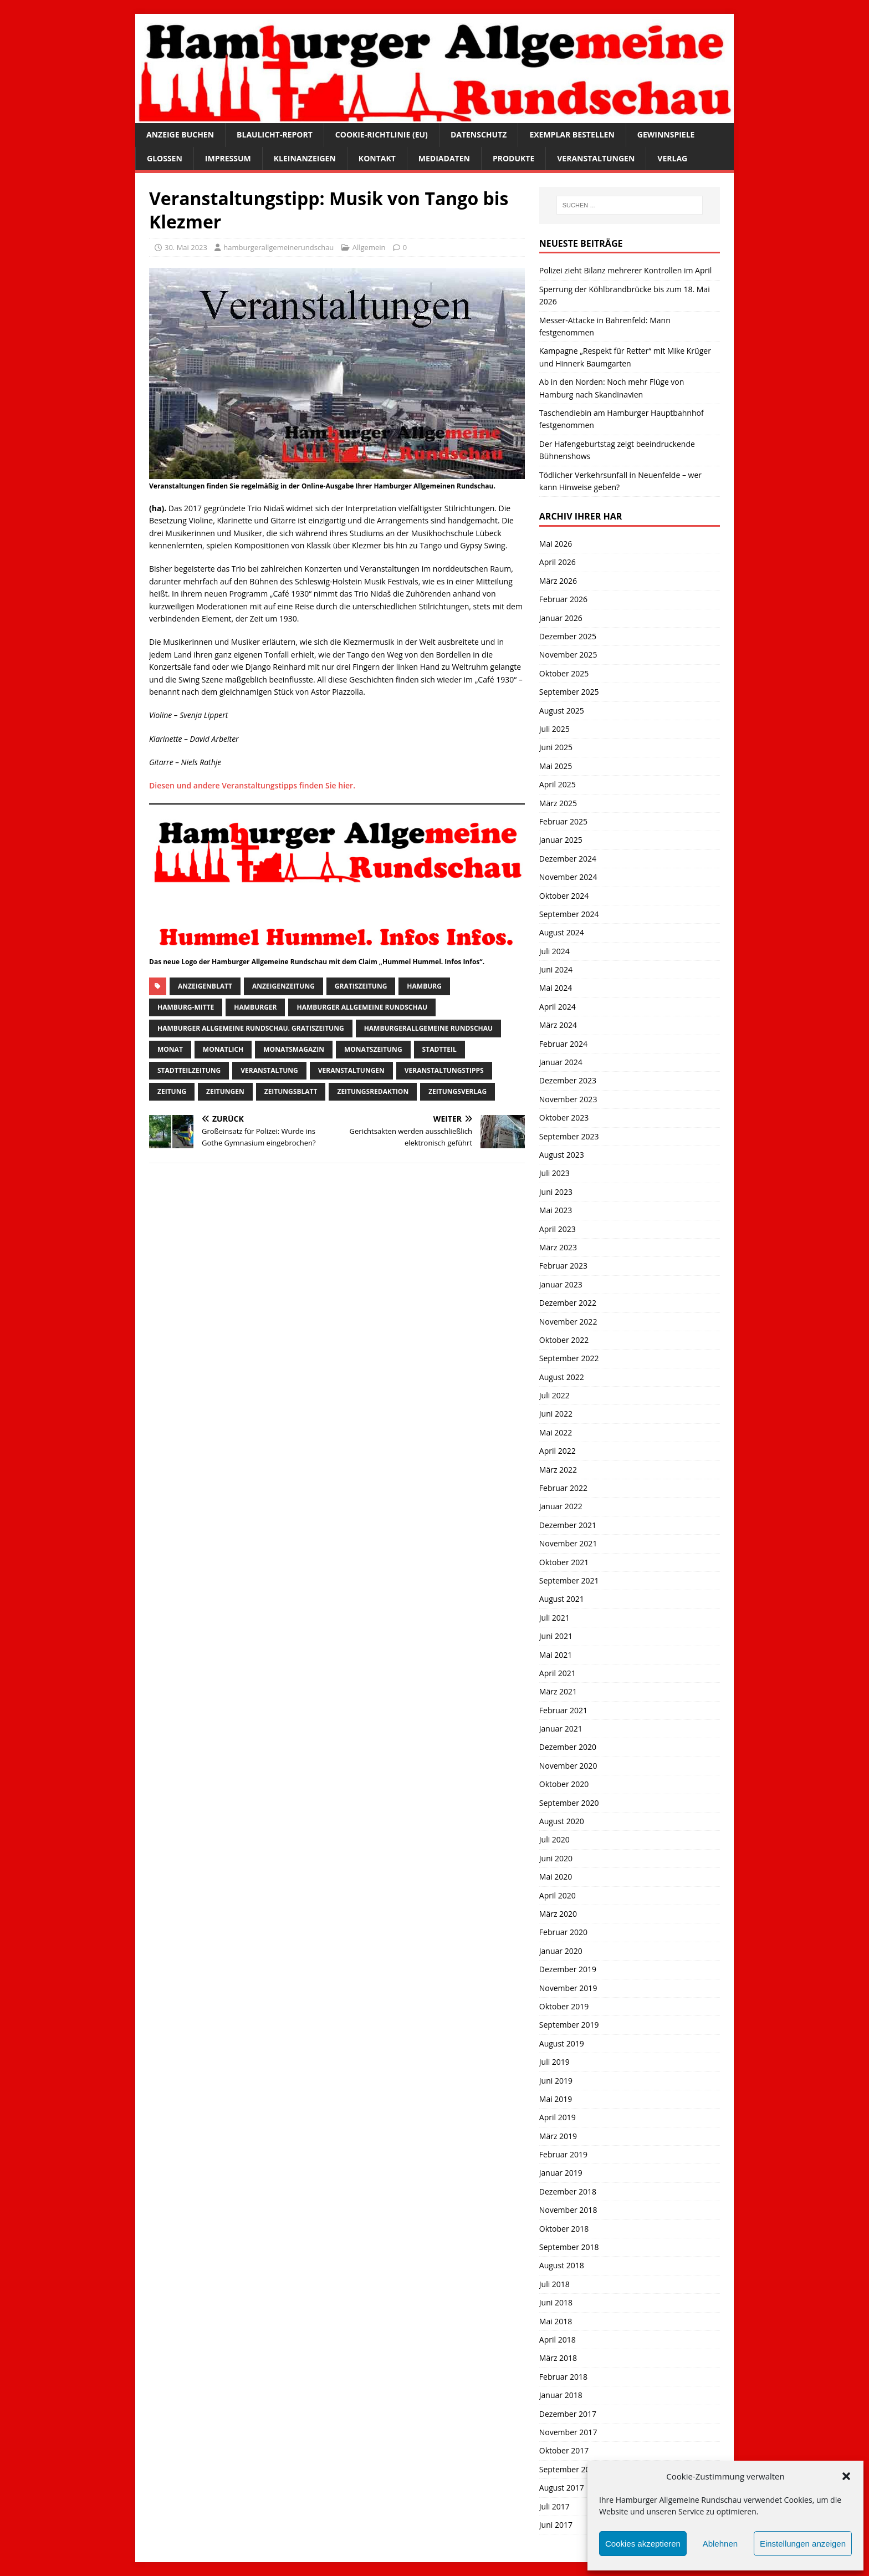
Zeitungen (225, 1091)
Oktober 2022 (564, 1340)
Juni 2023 (555, 1192)
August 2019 (561, 2043)
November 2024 (568, 877)
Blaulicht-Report (275, 134)
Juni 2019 (555, 2080)
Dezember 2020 (567, 1747)
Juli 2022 (554, 1395)
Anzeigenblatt (205, 986)
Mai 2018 (555, 2321)
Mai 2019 (555, 2099)
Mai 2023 (555, 1210)
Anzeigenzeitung (283, 986)
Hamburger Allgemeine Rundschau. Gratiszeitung (250, 1028)
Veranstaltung (269, 1070)
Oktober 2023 (564, 1117)
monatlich (223, 1049)
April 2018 (557, 2339)
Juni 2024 (555, 969)
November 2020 (568, 1765)
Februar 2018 (563, 2376)
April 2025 (557, 784)
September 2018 (569, 2247)
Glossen (164, 158)
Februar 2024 (563, 1043)
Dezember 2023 (567, 1080)
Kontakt (377, 158)
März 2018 (558, 2358)
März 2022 (558, 1469)
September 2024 (569, 914)
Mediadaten (444, 158)
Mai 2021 (555, 1655)
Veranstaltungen (596, 158)
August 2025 (561, 710)
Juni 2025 (555, 747)
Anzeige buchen (180, 134)
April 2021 (557, 1673)
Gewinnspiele (666, 134)
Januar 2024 (560, 1062)
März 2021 (558, 1691)
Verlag (672, 158)
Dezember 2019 (567, 1969)
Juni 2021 (555, 1636)
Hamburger (255, 1007)
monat (170, 1049)
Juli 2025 (554, 729)
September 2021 (569, 1580)
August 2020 (561, 1821)
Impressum (228, 158)
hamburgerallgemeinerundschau (278, 247)
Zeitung (171, 1091)
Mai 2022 (555, 1432)
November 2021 (568, 1543)
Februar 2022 (563, 1488)
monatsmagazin (293, 1049)
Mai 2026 (555, 543)
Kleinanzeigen (305, 158)
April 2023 (557, 1229)
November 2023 (568, 1099)
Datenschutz (479, 134)
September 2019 (569, 2024)
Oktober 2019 (564, 2006)
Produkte (513, 158)
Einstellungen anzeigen (803, 2543)
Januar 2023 (560, 1284)
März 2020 (558, 1913)
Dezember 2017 (567, 2414)
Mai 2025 (555, 766)
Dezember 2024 (567, 858)
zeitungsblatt (291, 1091)
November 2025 (568, 654)
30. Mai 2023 (186, 247)
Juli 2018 (554, 2284)
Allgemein (369, 247)
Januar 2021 (560, 1728)
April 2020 (557, 1895)
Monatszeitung (373, 1049)
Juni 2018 (555, 2302)
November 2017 (568, 2432)
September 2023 (569, 1136)
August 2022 (561, 1377)
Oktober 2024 (564, 895)
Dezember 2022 (567, 1302)
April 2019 (557, 2117)
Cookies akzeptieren (643, 2543)
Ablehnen (720, 2543)
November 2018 (568, 2210)
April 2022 (557, 1450)
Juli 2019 (554, 2061)
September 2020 (569, 1803)
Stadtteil (439, 1049)
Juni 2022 (555, 1413)
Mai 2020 (555, 1876)
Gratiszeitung (361, 986)
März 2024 (558, 1025)
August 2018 (561, 2265)
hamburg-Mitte (185, 1007)
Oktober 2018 (564, 2228)
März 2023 (558, 1247)
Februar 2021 (563, 1710)
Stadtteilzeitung (189, 1070)
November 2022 (568, 1321)
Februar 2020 (563, 1932)
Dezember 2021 (567, 1525)
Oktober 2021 (564, 1562)
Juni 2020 (555, 1858)
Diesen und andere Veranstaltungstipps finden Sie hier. (252, 785)
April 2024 (557, 1006)
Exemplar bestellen (571, 134)
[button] (846, 2476)
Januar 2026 (560, 618)
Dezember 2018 (567, 2191)
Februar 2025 (563, 821)
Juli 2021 (554, 1617)
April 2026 (557, 562)
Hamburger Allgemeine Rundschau (362, 1007)
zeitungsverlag (457, 1091)
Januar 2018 (560, 2395)
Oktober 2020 (564, 1784)
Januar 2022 (560, 1506)
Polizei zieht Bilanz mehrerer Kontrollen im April (625, 270)
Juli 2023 (554, 1173)
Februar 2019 (563, 2154)
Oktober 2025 (564, 673)
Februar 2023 (563, 1265)
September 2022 (569, 1358)
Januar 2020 (560, 1951)
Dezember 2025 (567, 636)
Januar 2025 (560, 839)
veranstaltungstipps (444, 1070)
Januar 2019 (560, 2172)
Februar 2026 (563, 599)
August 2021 (561, 1599)
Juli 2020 (554, 1839)
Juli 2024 (554, 951)
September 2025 (569, 691)
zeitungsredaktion (372, 1091)
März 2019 (558, 2136)
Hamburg (424, 986)
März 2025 (558, 803)
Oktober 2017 (564, 2450)
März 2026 (558, 581)
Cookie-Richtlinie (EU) (381, 134)
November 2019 (568, 1988)
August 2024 (561, 932)
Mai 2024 (555, 987)
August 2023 (561, 1154)
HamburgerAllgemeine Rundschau (428, 1028)
